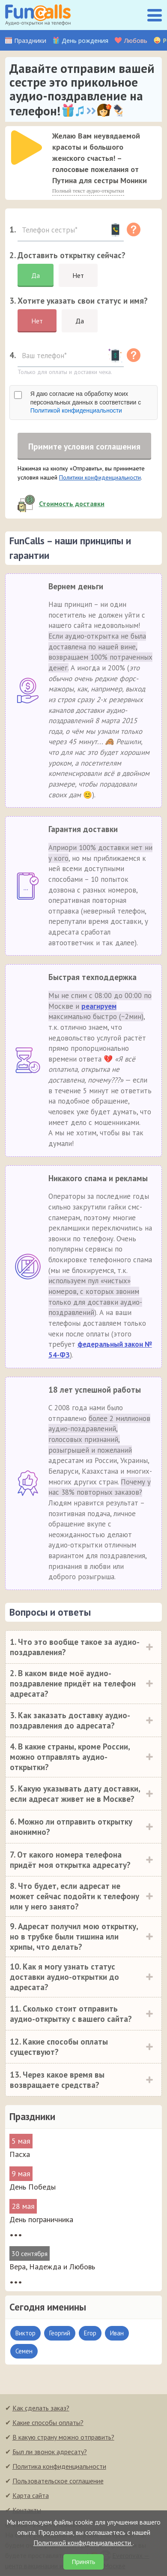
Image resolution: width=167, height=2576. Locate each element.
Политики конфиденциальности (100, 478)
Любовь (135, 40)
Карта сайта (30, 2496)
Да (35, 275)
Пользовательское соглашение (58, 2481)
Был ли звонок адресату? (49, 2452)
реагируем (98, 1007)
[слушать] (26, 147)
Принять (83, 2561)
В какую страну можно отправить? (63, 2438)
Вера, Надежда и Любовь (52, 2267)
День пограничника (41, 2220)
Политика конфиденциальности (59, 2467)
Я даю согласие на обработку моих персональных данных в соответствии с (85, 402)
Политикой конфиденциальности (76, 410)
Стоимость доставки (71, 504)
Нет (78, 275)
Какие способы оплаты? (48, 2423)
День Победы (32, 2188)
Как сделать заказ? (40, 2408)
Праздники (30, 40)
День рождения (85, 40)
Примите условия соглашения (84, 446)
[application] (24, 145)
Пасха (19, 2155)
